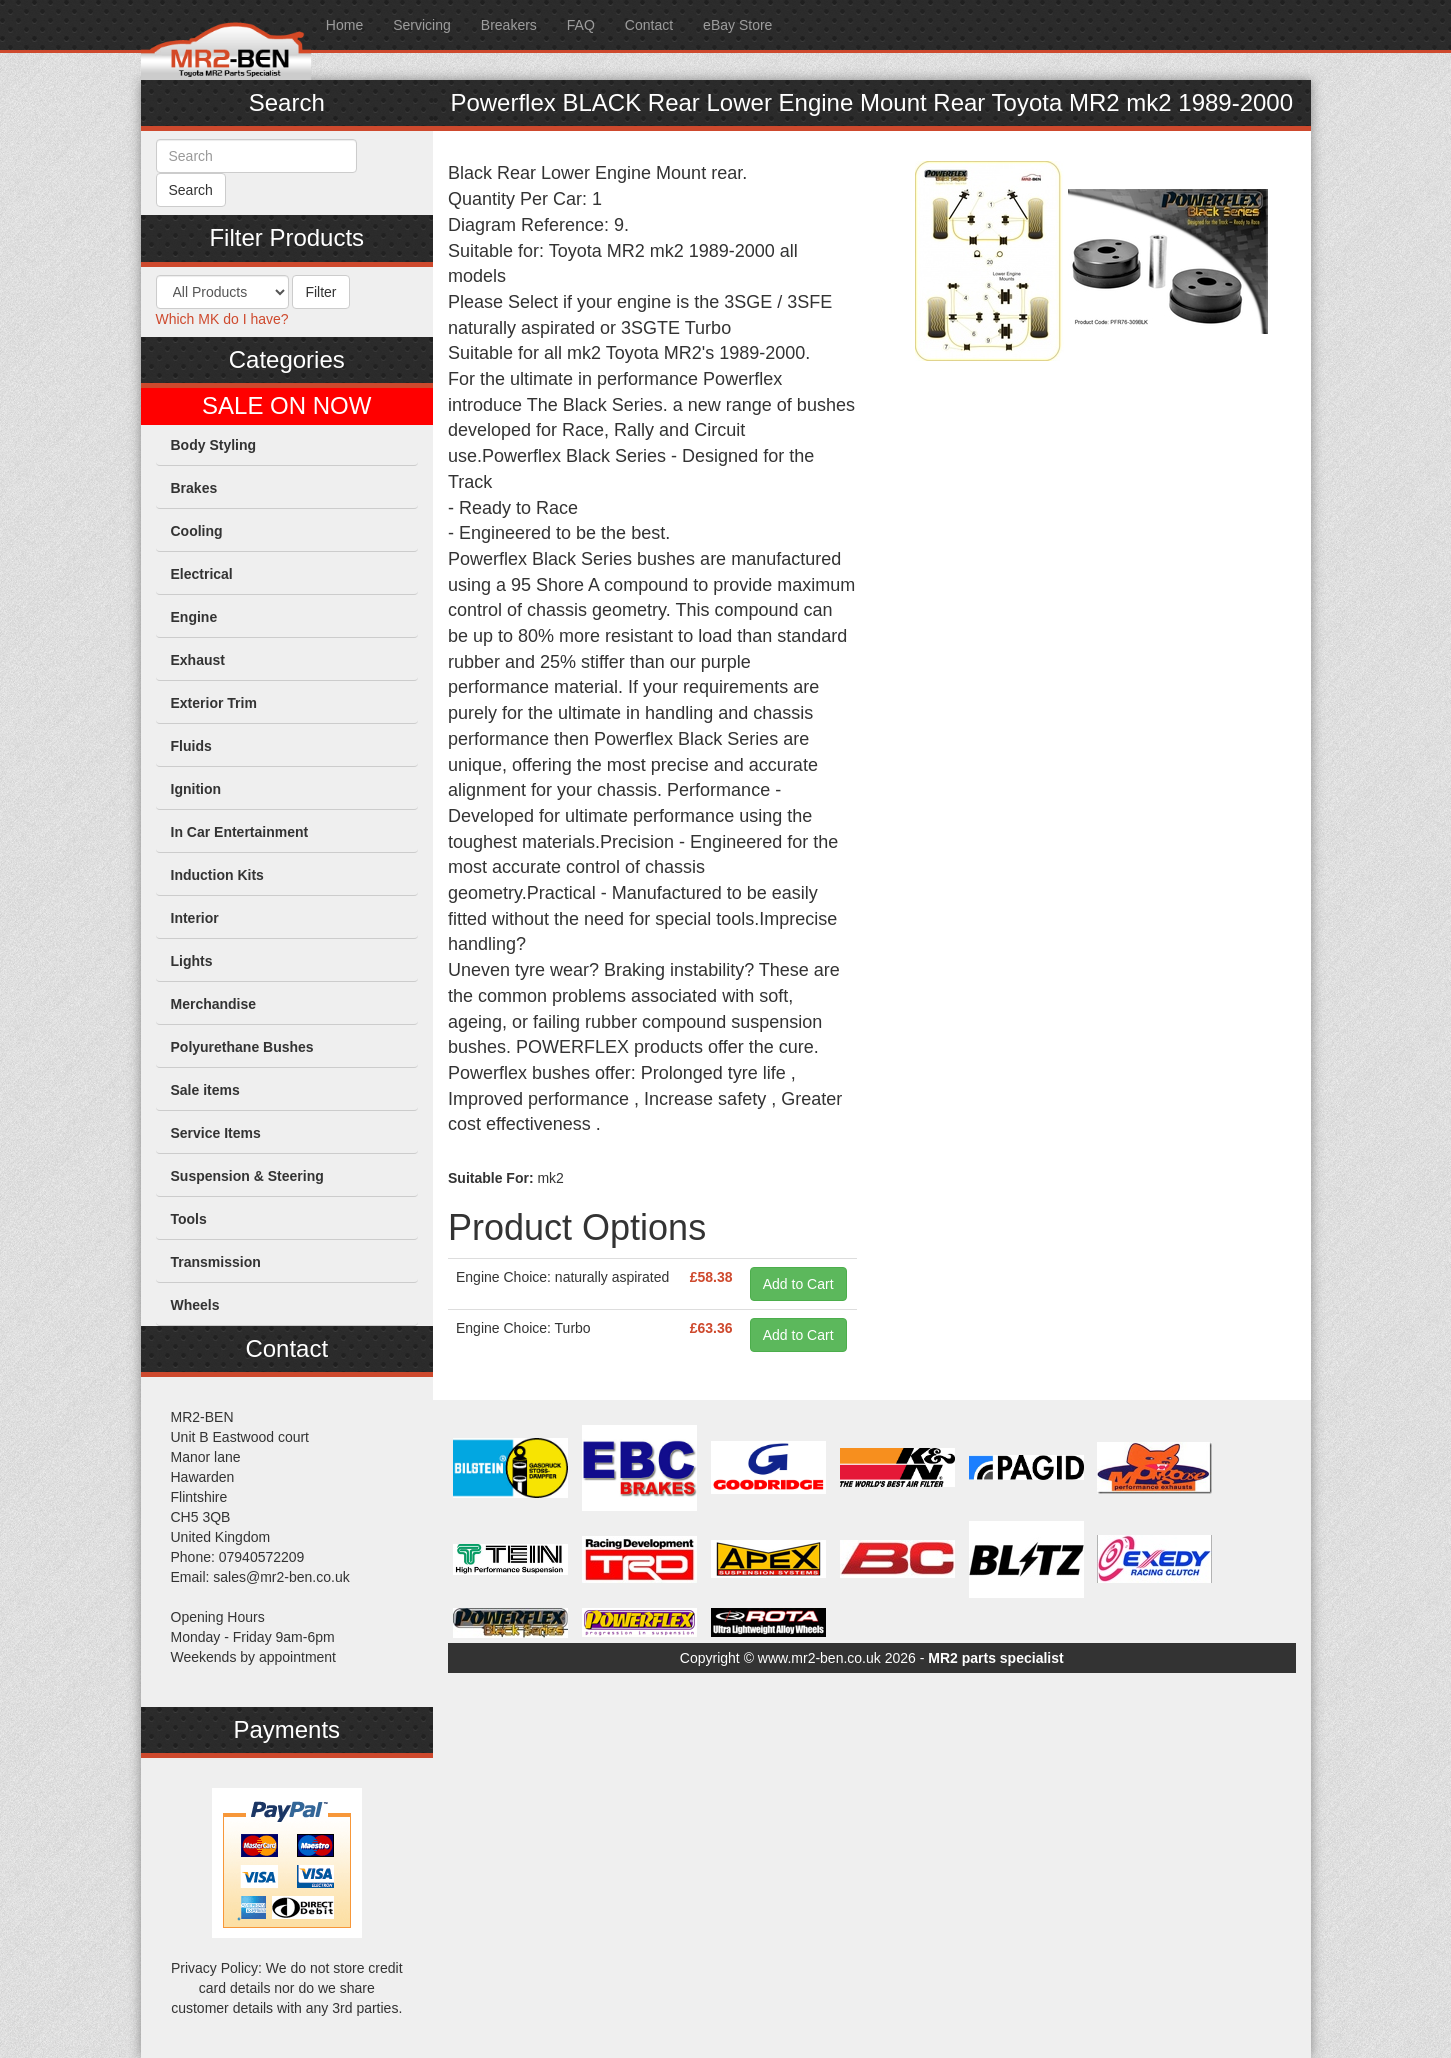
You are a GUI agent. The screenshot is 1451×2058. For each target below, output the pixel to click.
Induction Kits (217, 875)
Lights (192, 961)
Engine (194, 617)
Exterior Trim (214, 703)
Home (344, 25)
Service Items (216, 1133)
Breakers (509, 25)
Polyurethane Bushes (242, 1047)
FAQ (581, 25)
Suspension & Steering (247, 1176)
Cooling (197, 531)
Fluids (191, 746)
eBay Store (737, 25)
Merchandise (214, 1004)
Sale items (205, 1090)
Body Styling (214, 445)
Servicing (422, 25)
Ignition (196, 789)
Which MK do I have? (222, 319)
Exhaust (198, 660)
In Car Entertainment (240, 832)
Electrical (202, 574)
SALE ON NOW (286, 406)
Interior (195, 918)
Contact (649, 25)
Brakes (194, 488)
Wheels (195, 1305)
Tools (189, 1219)
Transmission (216, 1262)
